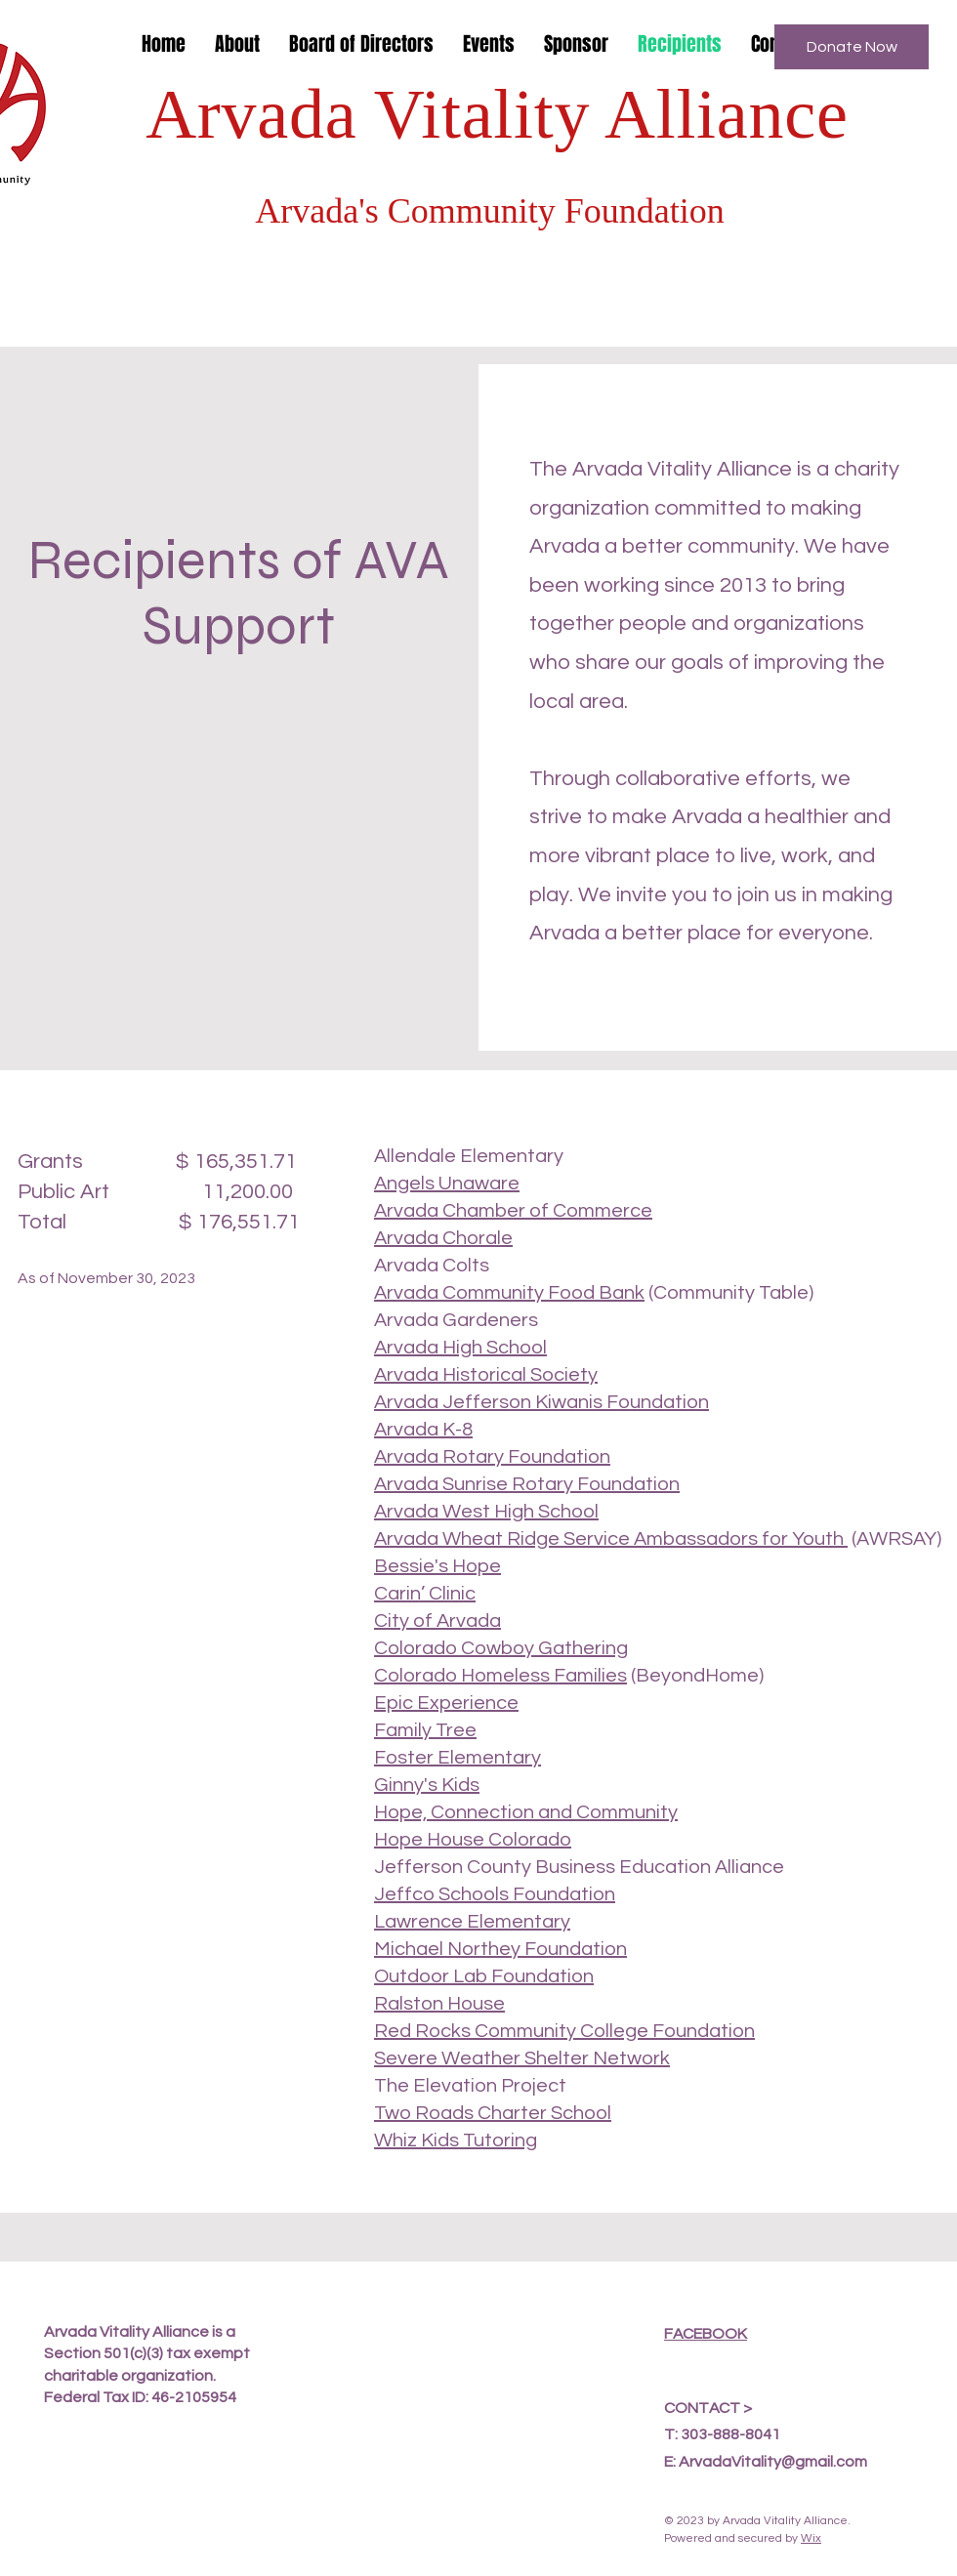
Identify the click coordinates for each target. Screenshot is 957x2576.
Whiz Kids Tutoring (455, 2140)
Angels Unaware (447, 1183)
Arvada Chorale (443, 1238)
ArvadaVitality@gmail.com (773, 2462)
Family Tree (425, 1730)
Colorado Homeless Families (500, 1675)
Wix (811, 2538)
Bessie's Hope (437, 1566)
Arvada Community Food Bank (509, 1293)
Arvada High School (460, 1347)
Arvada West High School (486, 1511)
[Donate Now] (851, 46)
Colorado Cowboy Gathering (501, 1648)
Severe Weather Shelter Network (522, 2058)
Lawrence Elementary (472, 1922)
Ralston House (439, 2004)
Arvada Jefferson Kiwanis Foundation (541, 1402)
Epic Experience (446, 1703)
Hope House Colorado (472, 1839)
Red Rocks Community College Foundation (564, 2031)
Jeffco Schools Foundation (494, 1894)
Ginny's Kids (426, 1785)
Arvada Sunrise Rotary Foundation (527, 1484)
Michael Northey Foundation (500, 1949)
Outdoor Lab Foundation (484, 1976)
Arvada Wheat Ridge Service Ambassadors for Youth (611, 1539)
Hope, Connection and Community (526, 1812)
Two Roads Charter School (492, 2113)
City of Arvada (437, 1621)
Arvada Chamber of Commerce (513, 1211)
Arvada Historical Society (486, 1375)
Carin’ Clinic (425, 1593)
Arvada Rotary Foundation (492, 1457)
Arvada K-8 (423, 1429)
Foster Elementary (457, 1757)
